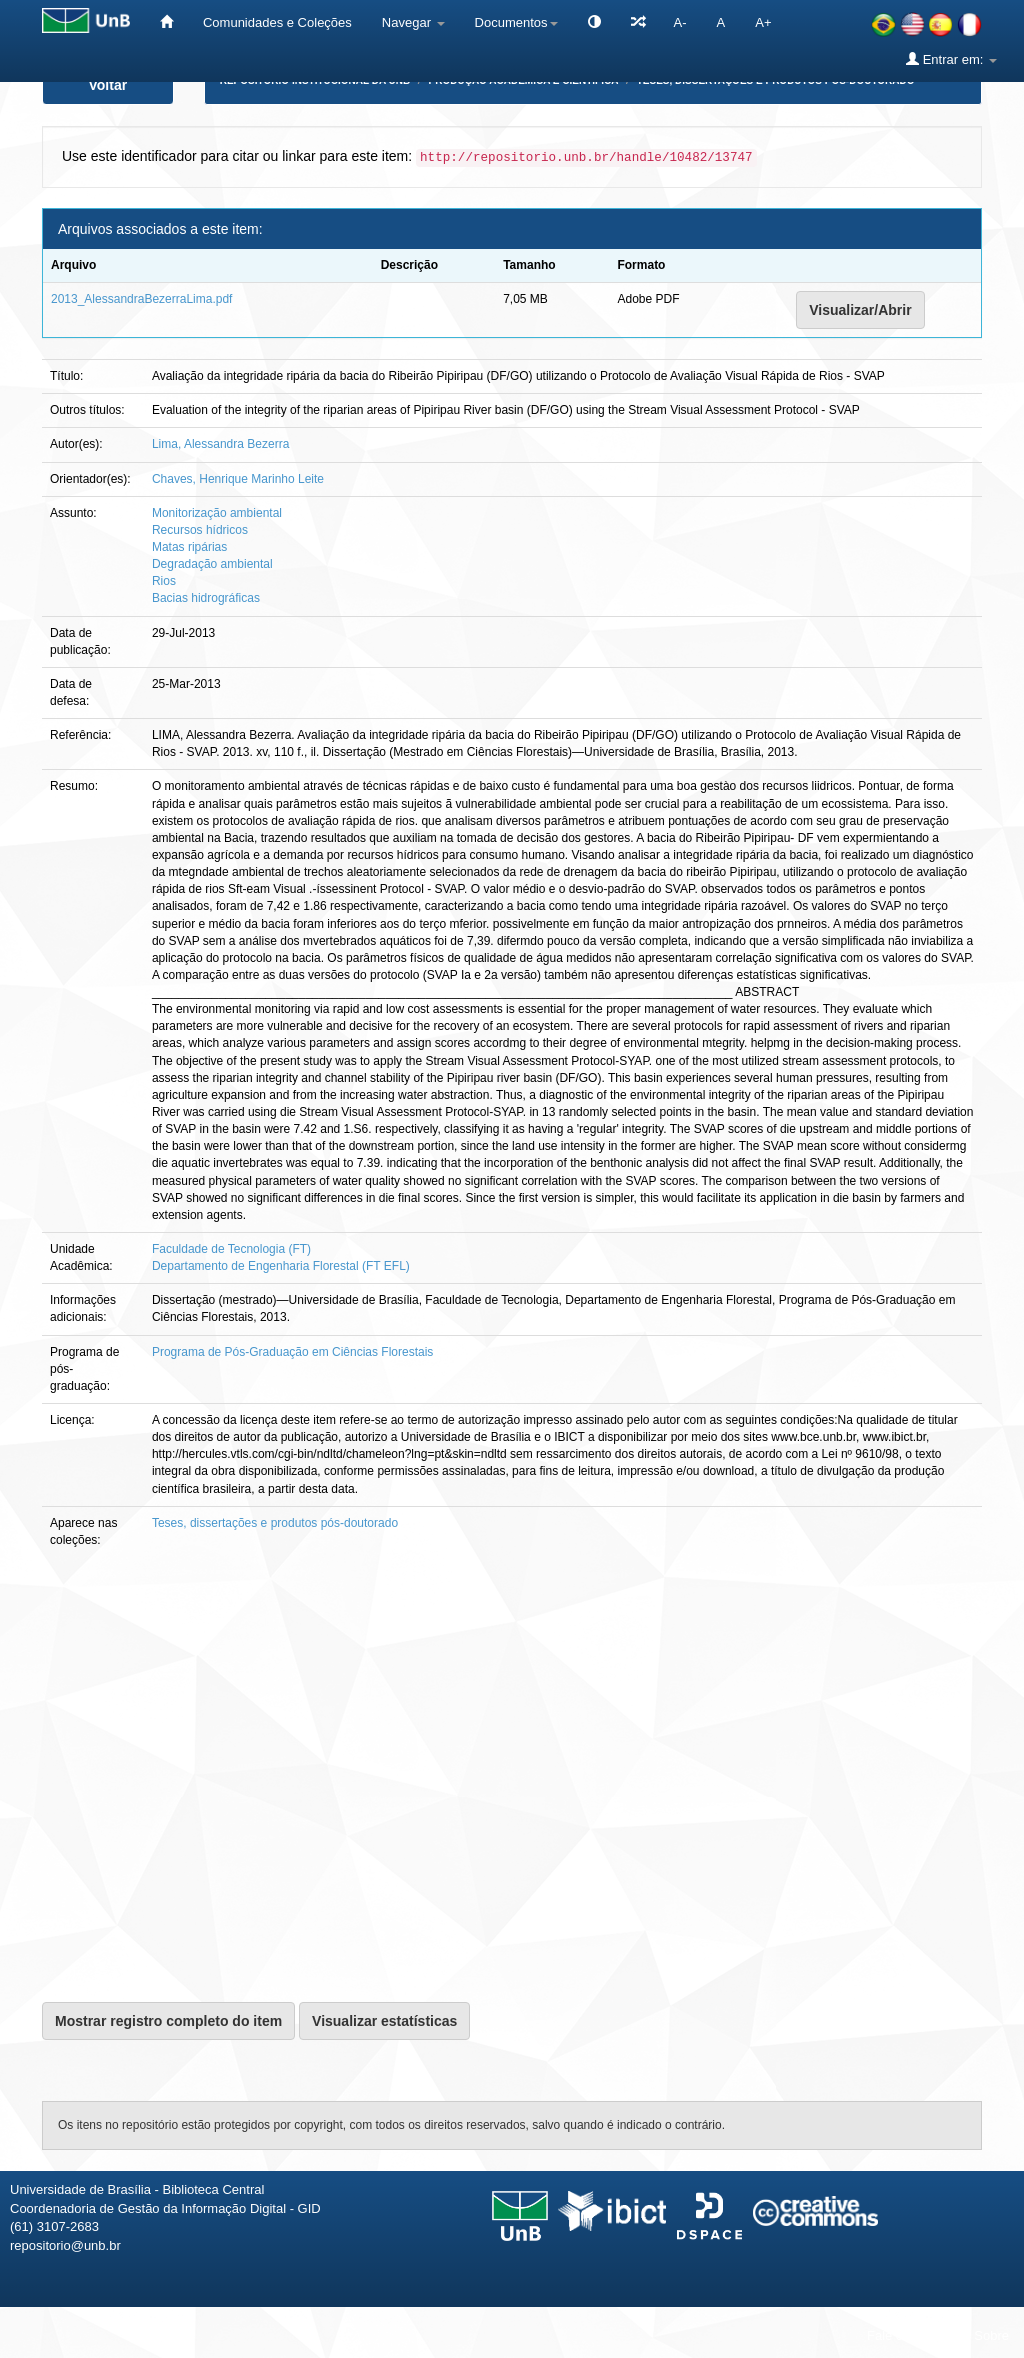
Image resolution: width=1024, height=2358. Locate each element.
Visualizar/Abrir (860, 310)
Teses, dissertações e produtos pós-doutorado (275, 1523)
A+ (763, 22)
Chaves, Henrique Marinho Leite (238, 479)
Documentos (516, 22)
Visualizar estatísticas (384, 2021)
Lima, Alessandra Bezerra (220, 444)
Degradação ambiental (212, 564)
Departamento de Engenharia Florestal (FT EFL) (281, 1266)
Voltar (108, 85)
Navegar (413, 22)
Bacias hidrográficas (206, 598)
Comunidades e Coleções (277, 22)
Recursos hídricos (200, 530)
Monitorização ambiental (217, 513)
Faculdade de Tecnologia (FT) (231, 1249)
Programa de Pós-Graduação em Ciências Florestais (292, 1352)
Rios (164, 581)
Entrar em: (951, 59)
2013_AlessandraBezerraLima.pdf (141, 299)
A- (680, 22)
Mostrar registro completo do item (168, 2021)
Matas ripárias (189, 547)
